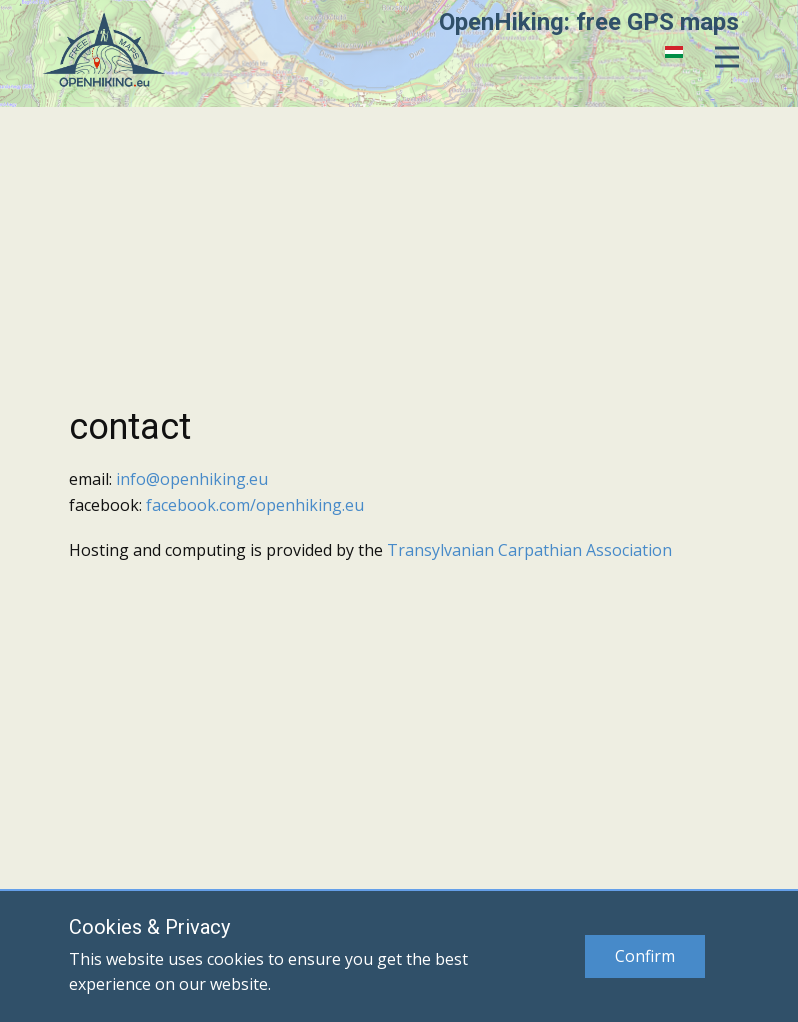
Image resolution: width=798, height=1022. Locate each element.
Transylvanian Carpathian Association (529, 550)
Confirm (645, 956)
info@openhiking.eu (192, 479)
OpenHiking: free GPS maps (589, 22)
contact (130, 427)
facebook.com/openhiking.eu (255, 505)
